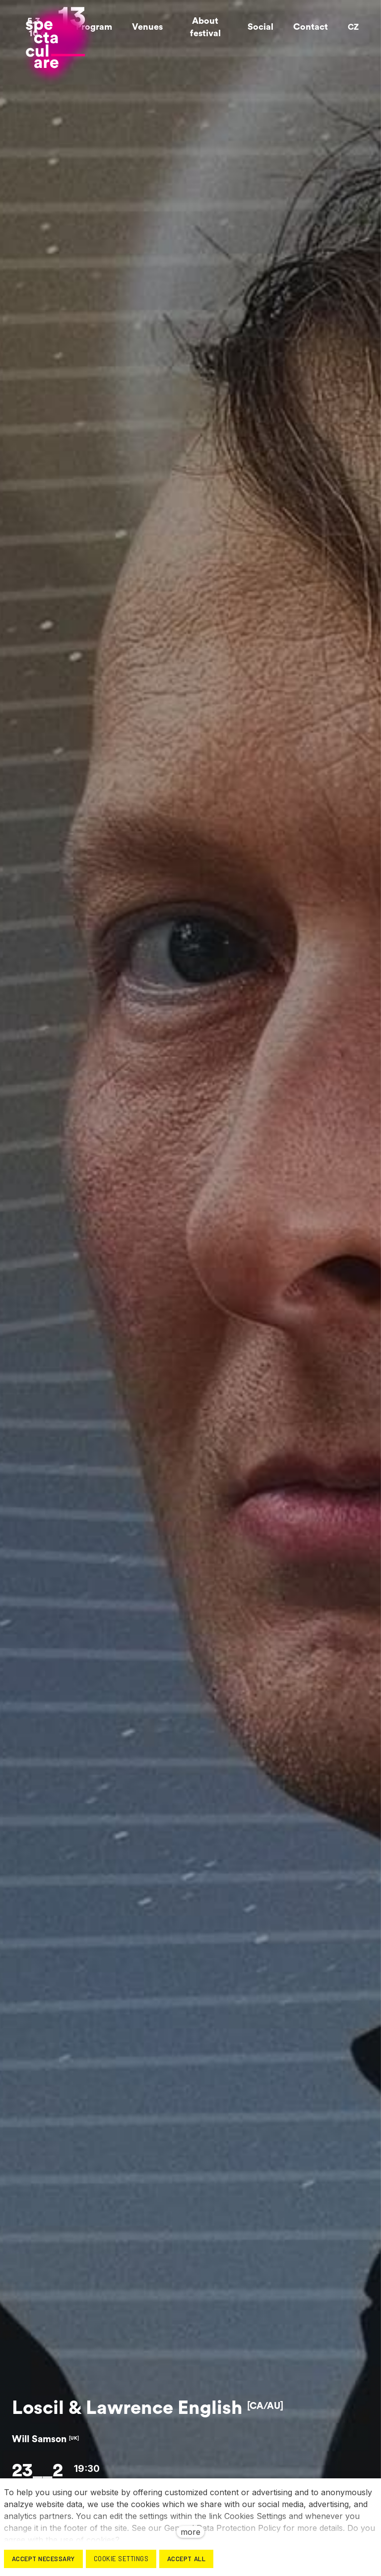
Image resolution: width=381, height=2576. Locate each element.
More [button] (305, 25)
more (190, 2532)
